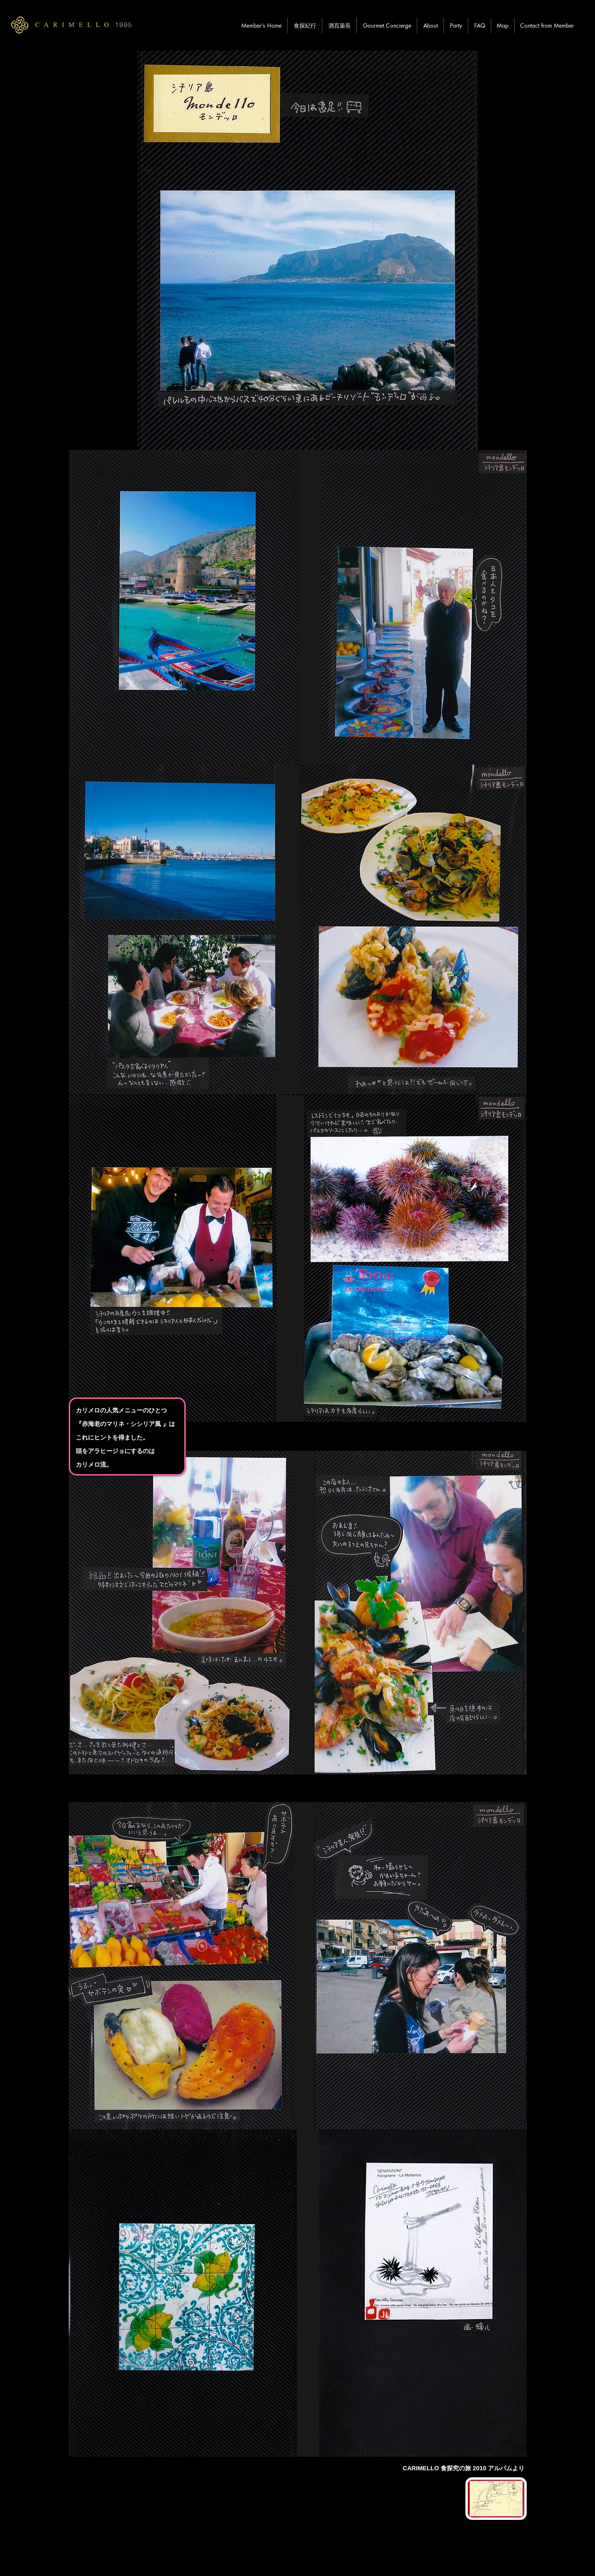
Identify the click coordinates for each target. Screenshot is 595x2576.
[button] (305, 25)
